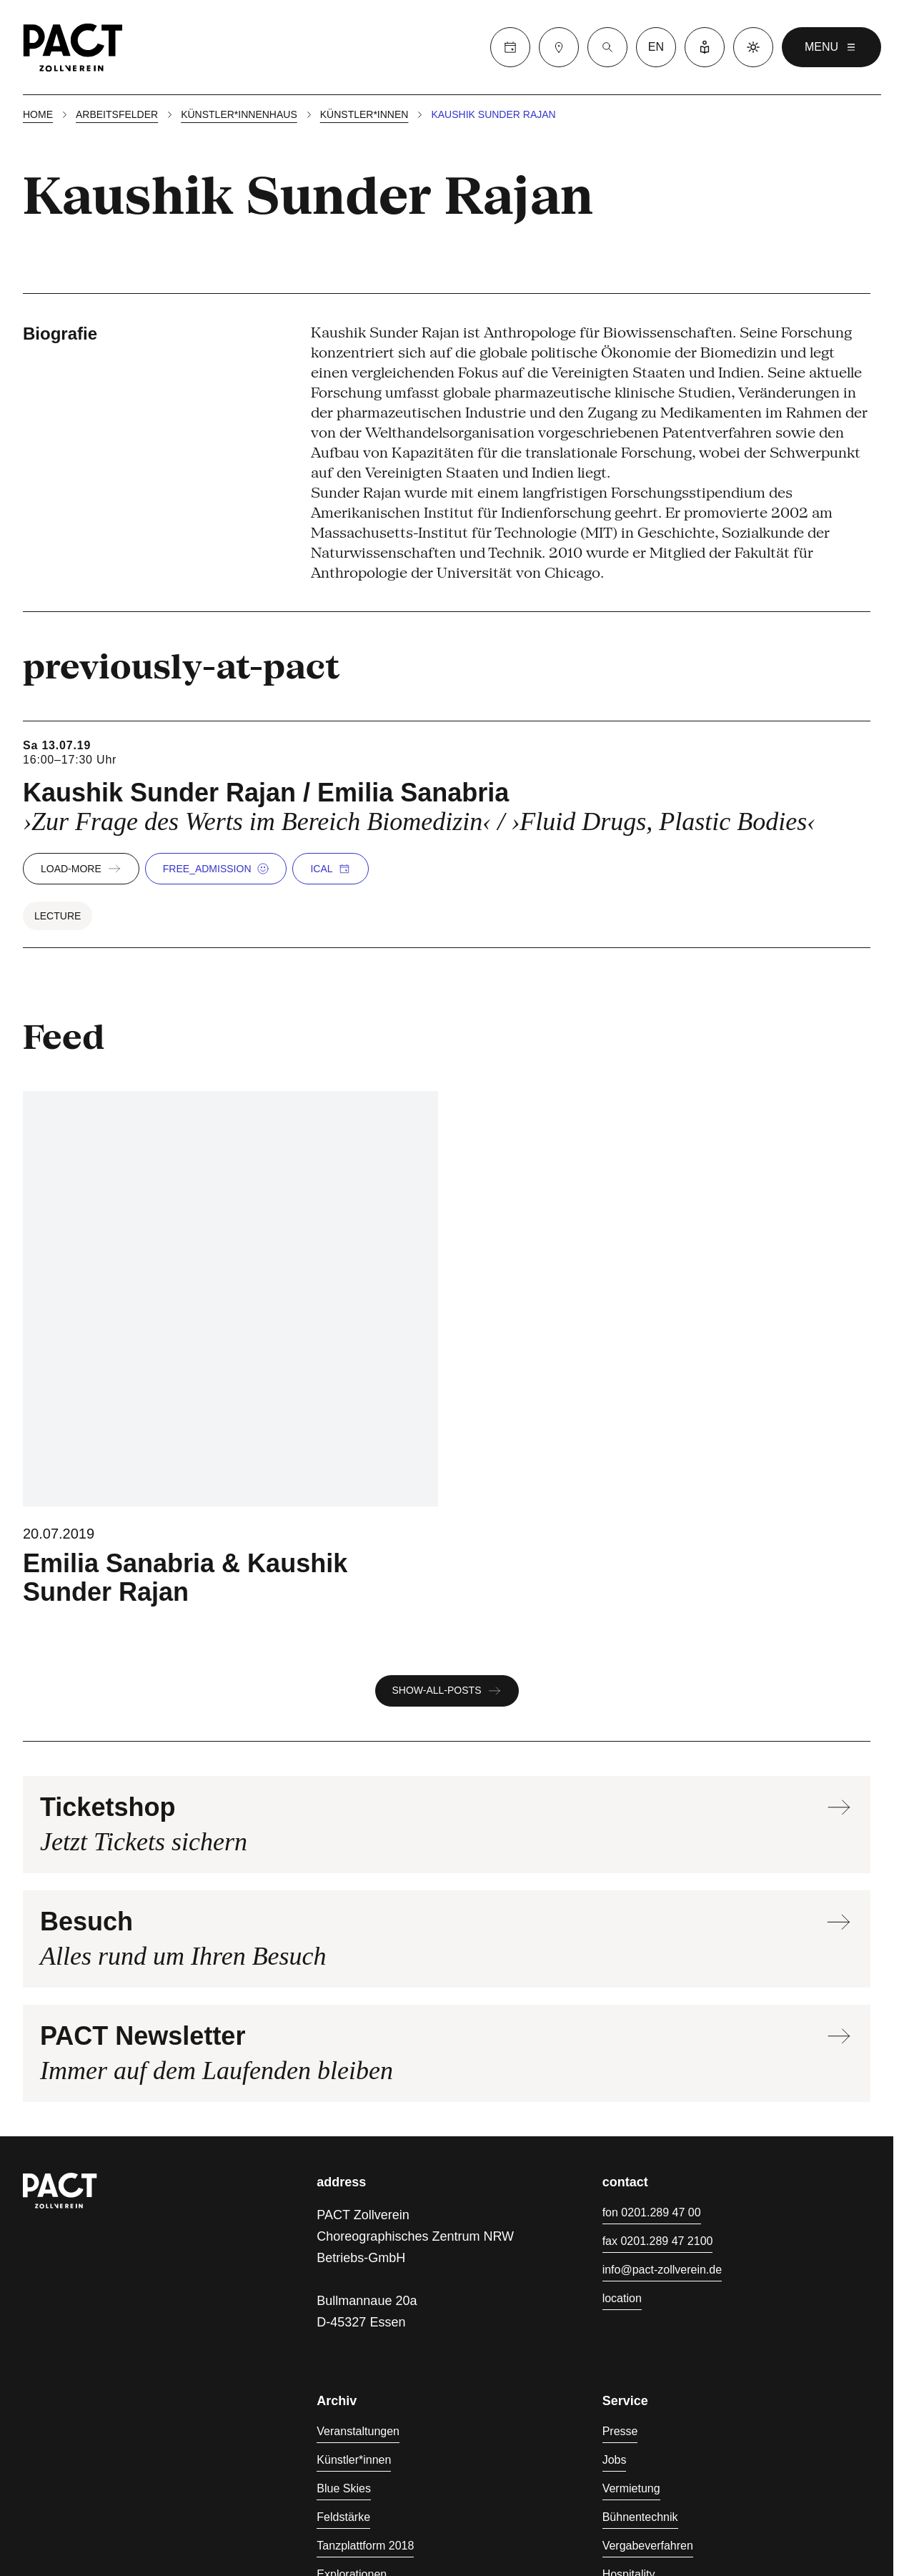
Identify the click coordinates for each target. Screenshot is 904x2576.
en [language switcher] (656, 47)
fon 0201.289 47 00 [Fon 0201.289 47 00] (651, 2212)
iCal (329, 869)
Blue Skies (344, 2488)
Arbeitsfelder (117, 114)
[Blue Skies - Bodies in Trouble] (230, 1349)
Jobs (614, 2460)
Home (38, 114)
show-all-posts (447, 1691)
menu (831, 47)
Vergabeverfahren (647, 2546)
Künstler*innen (364, 114)
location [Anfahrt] (622, 2298)
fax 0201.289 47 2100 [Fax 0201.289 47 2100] (657, 2241)
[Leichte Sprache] (705, 47)
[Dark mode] (753, 47)
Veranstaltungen (358, 2431)
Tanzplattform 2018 (365, 2546)
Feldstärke (343, 2517)
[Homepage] (73, 47)
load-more (81, 869)
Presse (620, 2431)
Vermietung (631, 2488)
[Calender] (510, 47)
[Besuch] (559, 47)
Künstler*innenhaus (239, 114)
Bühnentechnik (640, 2517)
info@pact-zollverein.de (662, 2270)
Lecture (57, 916)
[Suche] (607, 47)
